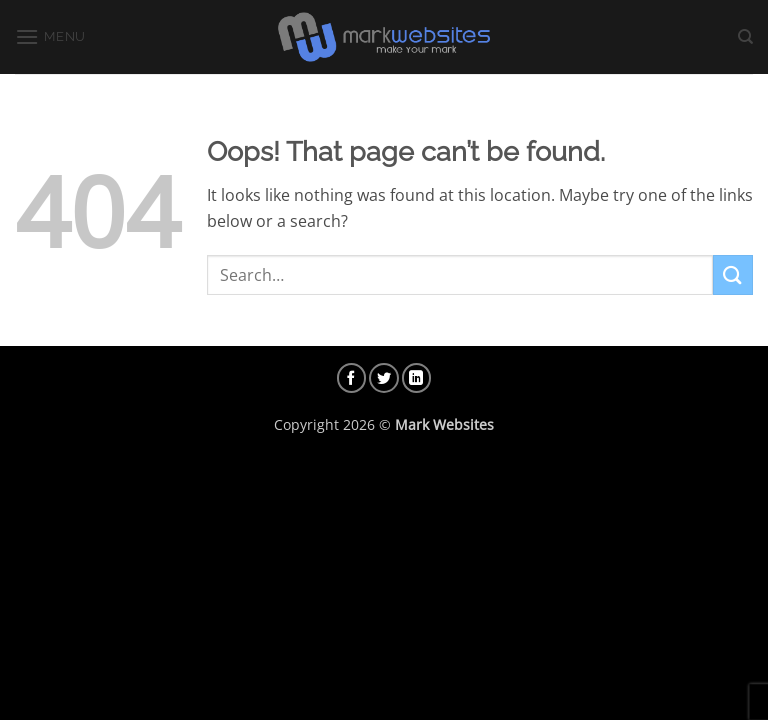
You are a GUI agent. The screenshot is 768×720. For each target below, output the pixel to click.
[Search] (745, 37)
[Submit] (733, 274)
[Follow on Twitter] (384, 378)
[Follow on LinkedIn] (417, 378)
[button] (50, 36)
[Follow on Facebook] (352, 378)
